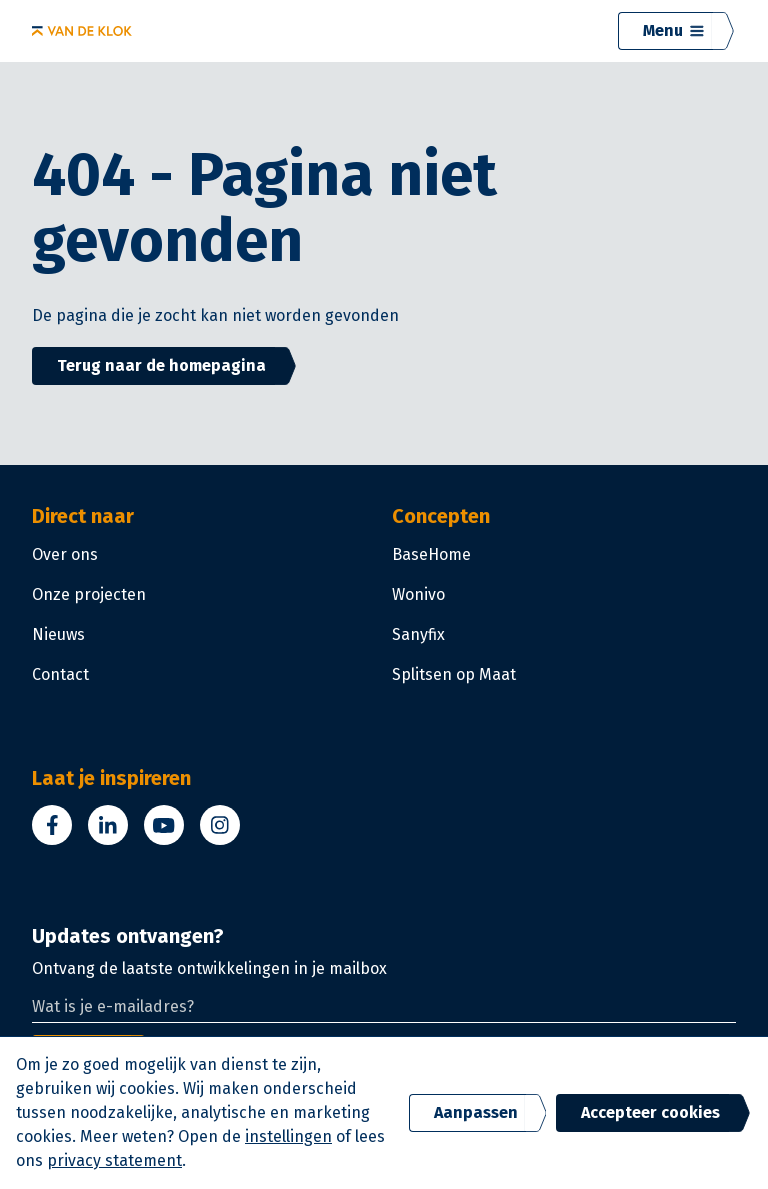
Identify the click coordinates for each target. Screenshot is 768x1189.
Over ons (65, 554)
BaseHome (431, 554)
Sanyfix (418, 634)
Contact (60, 674)
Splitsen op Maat (454, 674)
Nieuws (58, 634)
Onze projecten (89, 594)
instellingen (288, 1136)
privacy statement (114, 1160)
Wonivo (418, 594)
